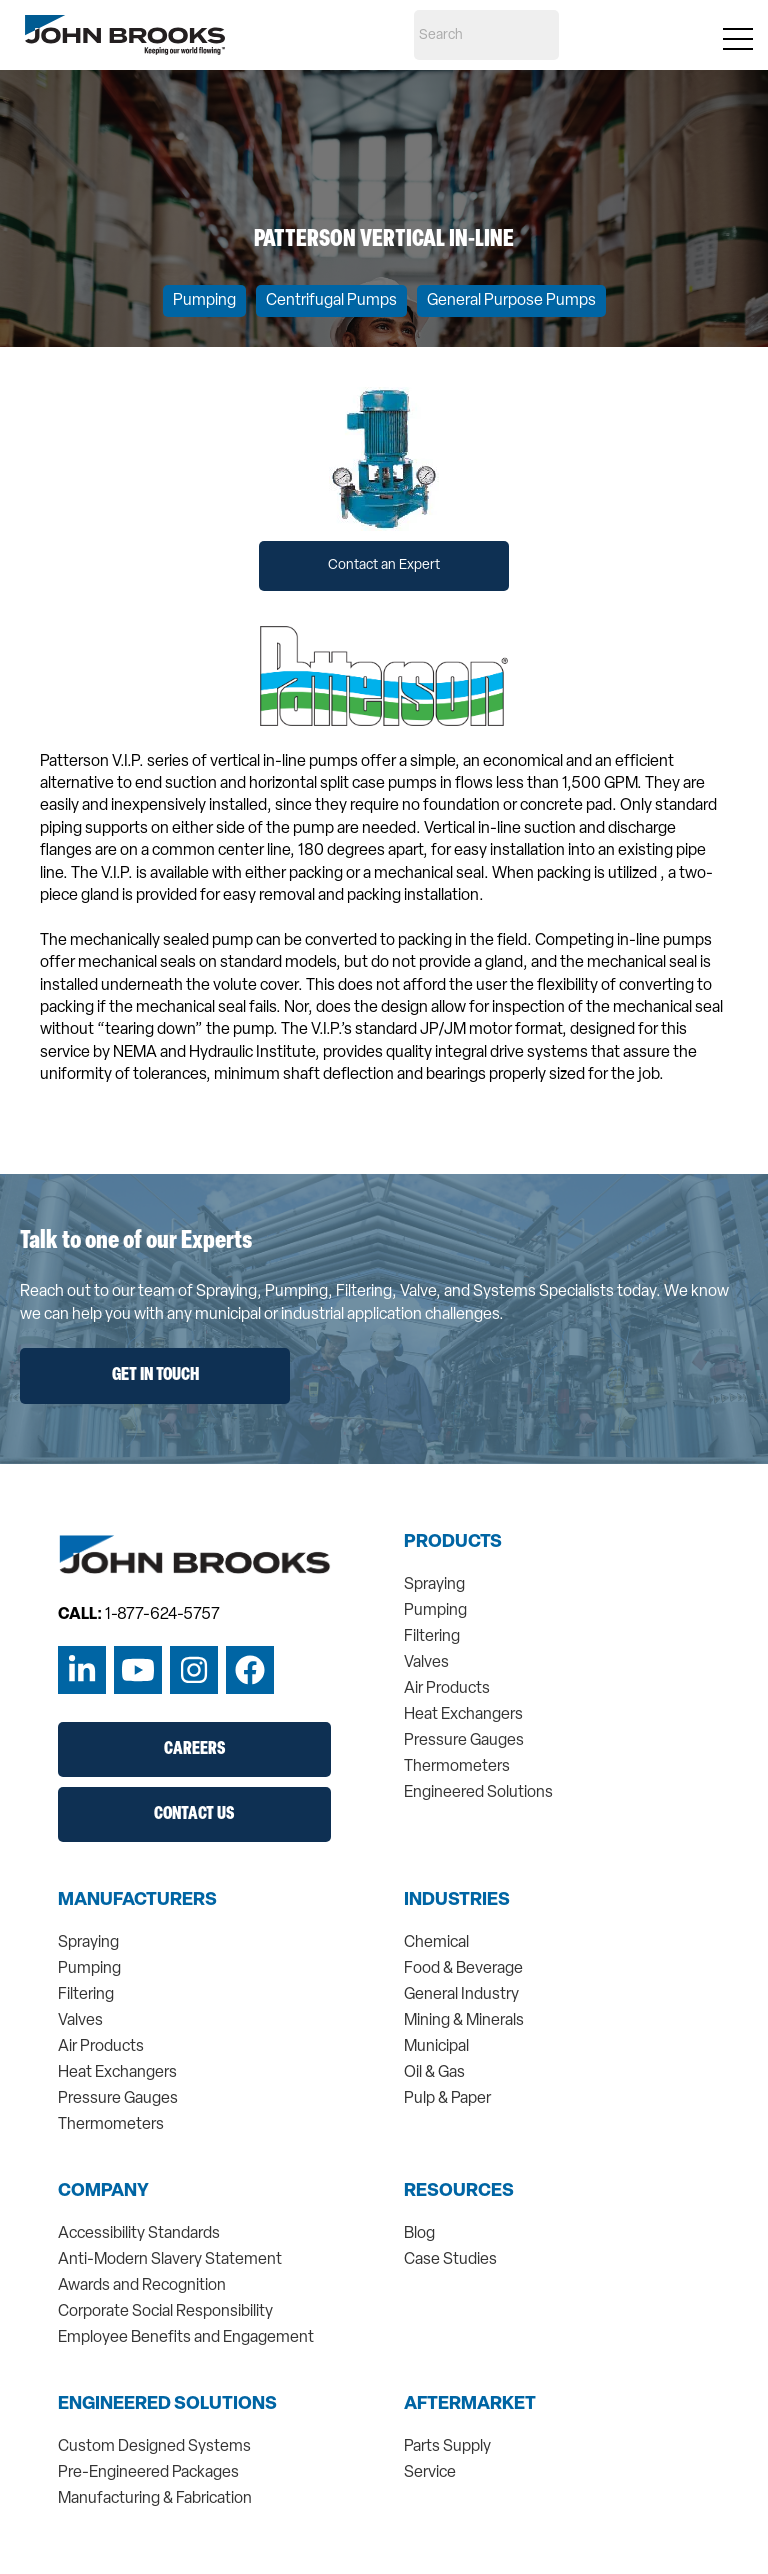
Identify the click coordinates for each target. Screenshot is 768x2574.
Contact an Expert (384, 565)
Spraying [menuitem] (434, 1585)
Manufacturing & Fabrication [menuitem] (155, 2499)
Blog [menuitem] (419, 2234)
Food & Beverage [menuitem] (463, 1969)
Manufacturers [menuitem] (137, 1901)
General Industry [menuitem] (461, 1995)
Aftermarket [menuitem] (470, 2405)
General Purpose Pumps (511, 301)
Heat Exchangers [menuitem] (463, 1715)
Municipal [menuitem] (436, 2047)
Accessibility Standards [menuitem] (139, 2234)
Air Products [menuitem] (447, 1689)
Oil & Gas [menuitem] (434, 2073)
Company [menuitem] (103, 2192)
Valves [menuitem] (426, 1663)
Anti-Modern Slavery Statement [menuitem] (170, 2260)
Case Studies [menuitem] (450, 2260)
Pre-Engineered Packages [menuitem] (148, 2473)
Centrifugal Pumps (331, 301)
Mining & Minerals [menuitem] (464, 2021)
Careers (194, 1749)
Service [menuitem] (430, 2473)
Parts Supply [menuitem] (447, 2447)
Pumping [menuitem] (435, 1611)
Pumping (204, 301)
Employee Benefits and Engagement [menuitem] (186, 2338)
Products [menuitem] (453, 1543)
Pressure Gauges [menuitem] (464, 1741)
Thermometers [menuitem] (457, 1767)
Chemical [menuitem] (436, 1943)
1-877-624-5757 (162, 1615)
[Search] (486, 35)
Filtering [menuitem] (432, 1637)
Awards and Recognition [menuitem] (142, 2286)
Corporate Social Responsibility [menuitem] (165, 2312)
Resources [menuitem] (459, 2192)
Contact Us (194, 1814)
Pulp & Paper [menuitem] (447, 2099)
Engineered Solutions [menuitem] (478, 1793)
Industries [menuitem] (457, 1901)
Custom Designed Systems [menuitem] (154, 2447)
